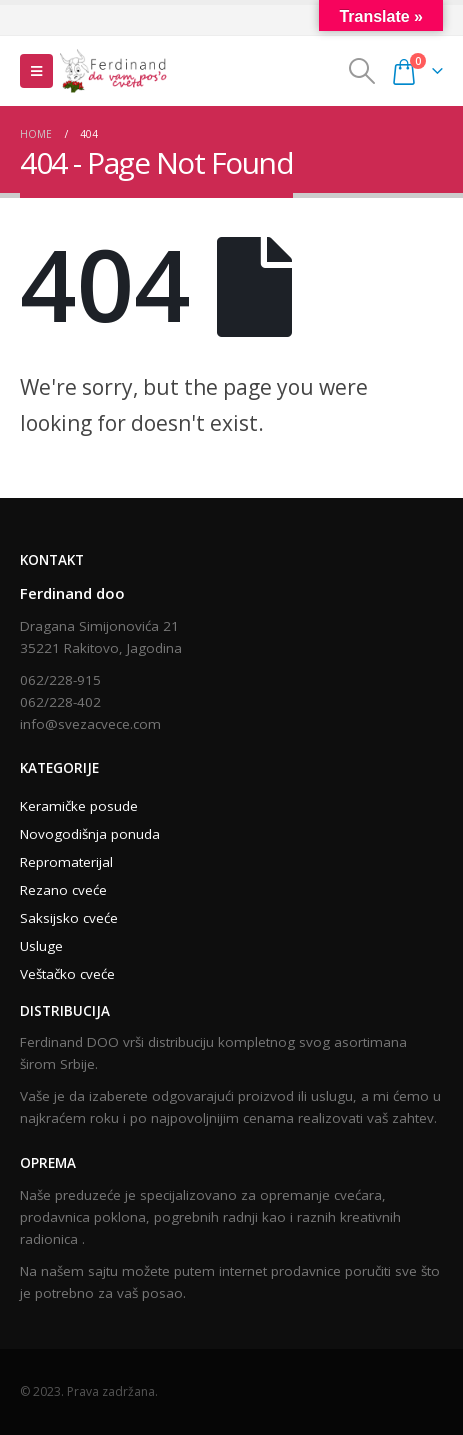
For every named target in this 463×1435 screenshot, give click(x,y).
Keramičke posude (79, 806)
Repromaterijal (66, 862)
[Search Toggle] (361, 71)
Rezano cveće (63, 890)
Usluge (41, 946)
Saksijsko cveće (69, 918)
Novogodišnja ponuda (90, 834)
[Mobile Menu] (36, 71)
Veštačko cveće (67, 974)
